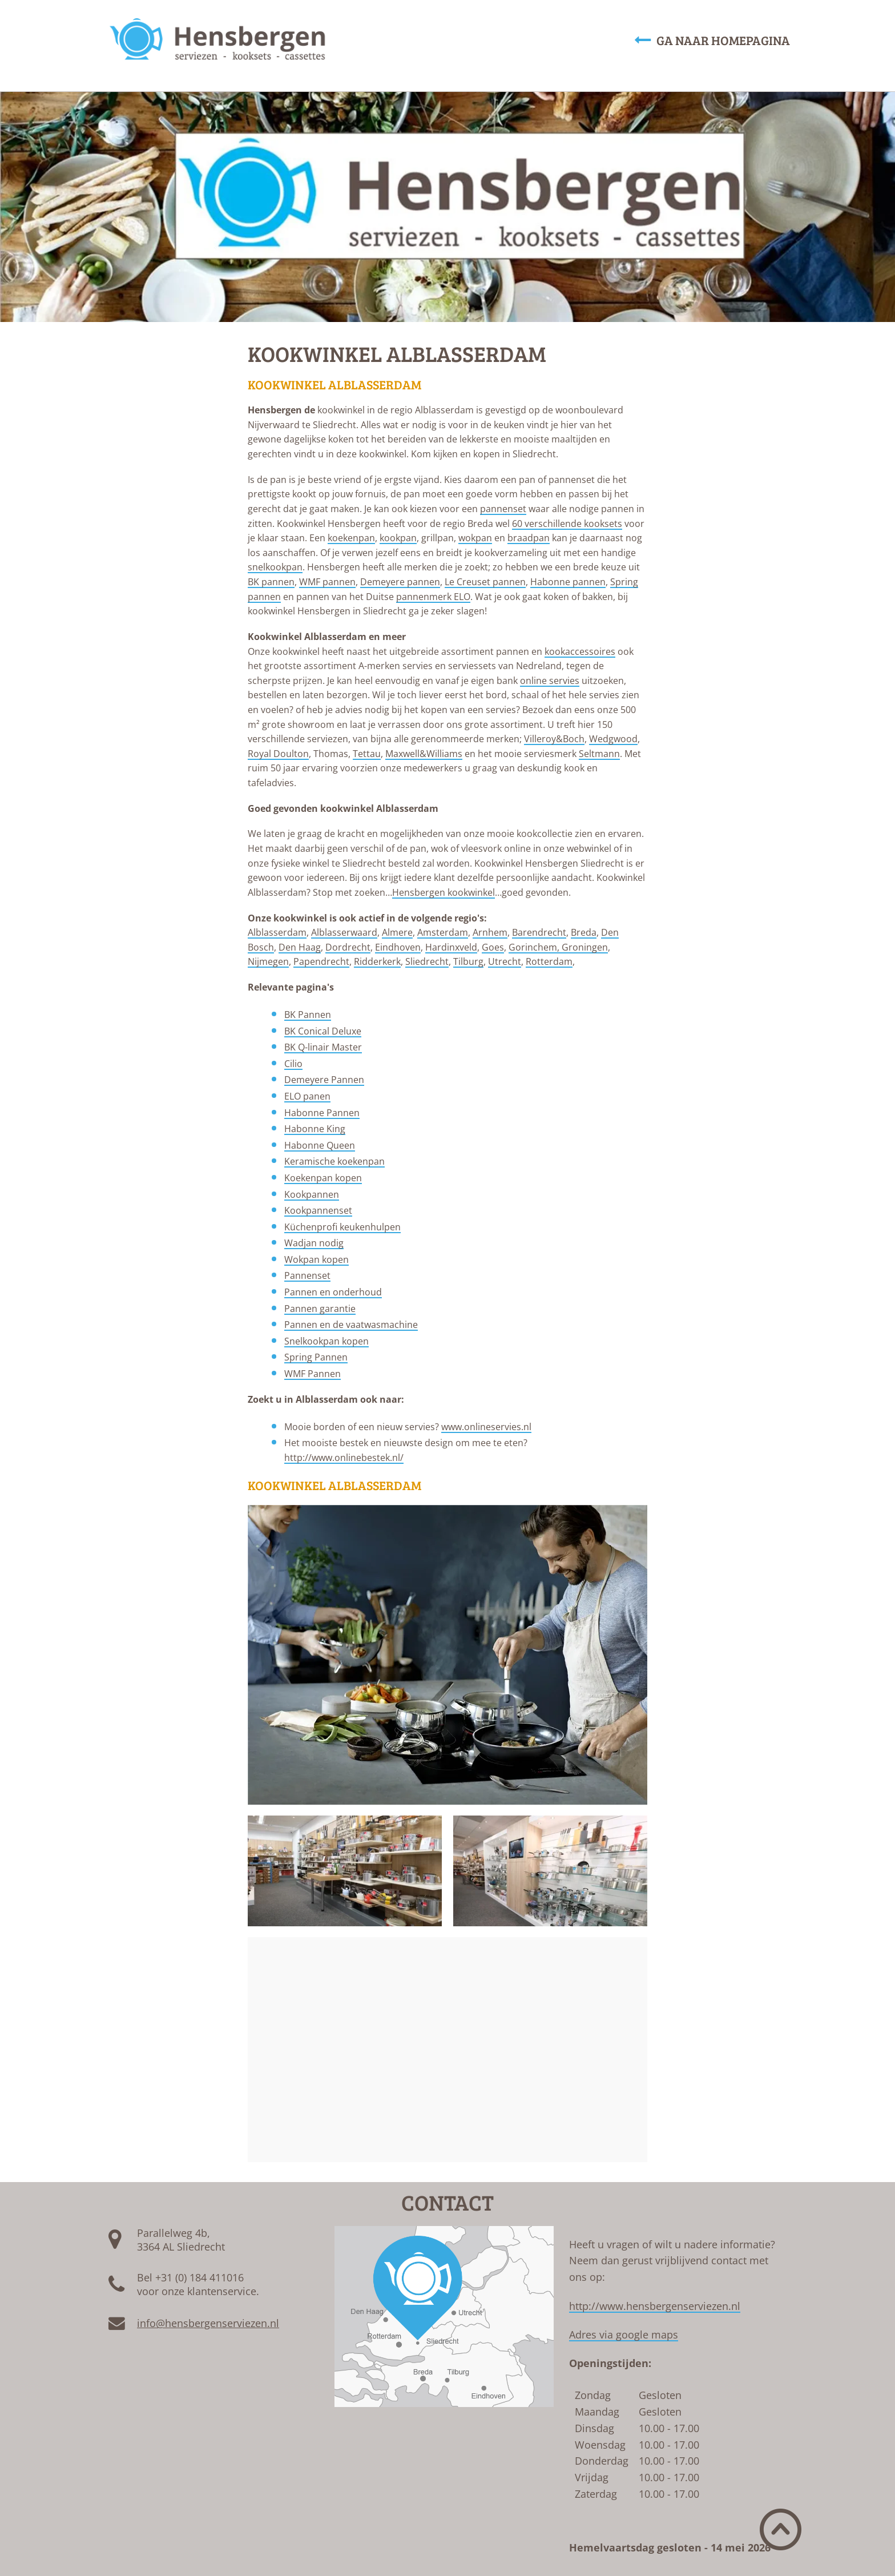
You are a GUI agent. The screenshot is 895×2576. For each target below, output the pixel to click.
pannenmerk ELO (433, 596)
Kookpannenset (318, 1210)
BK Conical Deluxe (322, 1031)
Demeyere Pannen (324, 1079)
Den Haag (300, 947)
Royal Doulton (278, 753)
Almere (397, 932)
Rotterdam (549, 961)
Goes (493, 947)
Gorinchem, (535, 947)
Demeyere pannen (400, 581)
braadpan (528, 538)
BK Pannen (307, 1014)
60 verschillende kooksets (567, 523)
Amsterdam (442, 932)
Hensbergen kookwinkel (443, 892)
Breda (583, 932)
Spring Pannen (316, 1357)
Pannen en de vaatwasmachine (351, 1324)
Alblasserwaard (344, 932)
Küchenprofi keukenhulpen (342, 1227)
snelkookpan (275, 567)
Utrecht (504, 961)
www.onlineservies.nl (486, 1426)
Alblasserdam (277, 932)
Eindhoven (398, 947)
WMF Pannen (312, 1373)
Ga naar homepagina (712, 40)
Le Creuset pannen (485, 581)
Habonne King (314, 1128)
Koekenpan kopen (323, 1178)
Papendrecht (321, 961)
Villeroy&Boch (554, 738)
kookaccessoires (580, 651)
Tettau (367, 753)
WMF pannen (327, 581)
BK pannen (271, 581)
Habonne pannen (568, 581)
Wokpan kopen (316, 1259)
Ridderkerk (377, 961)
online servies (549, 680)
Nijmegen (268, 961)
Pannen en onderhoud (333, 1292)
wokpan (475, 538)
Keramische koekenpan (334, 1161)
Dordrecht (347, 947)
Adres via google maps (623, 2334)
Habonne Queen (319, 1145)
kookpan (398, 538)
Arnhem (490, 932)
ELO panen (307, 1096)
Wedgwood (613, 738)
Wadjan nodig (314, 1243)
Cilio (293, 1063)
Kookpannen (311, 1194)
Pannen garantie (320, 1308)
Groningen (585, 947)
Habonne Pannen (322, 1112)
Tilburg (468, 961)
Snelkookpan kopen (326, 1341)
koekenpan (351, 538)
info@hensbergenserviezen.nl (208, 2323)
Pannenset (307, 1275)
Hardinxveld (451, 947)
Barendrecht (539, 932)
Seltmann (599, 753)
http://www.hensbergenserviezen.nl (654, 2306)
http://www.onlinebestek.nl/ (344, 1457)
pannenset (503, 508)
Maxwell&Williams (423, 753)
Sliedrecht (427, 961)
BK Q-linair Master (323, 1047)
